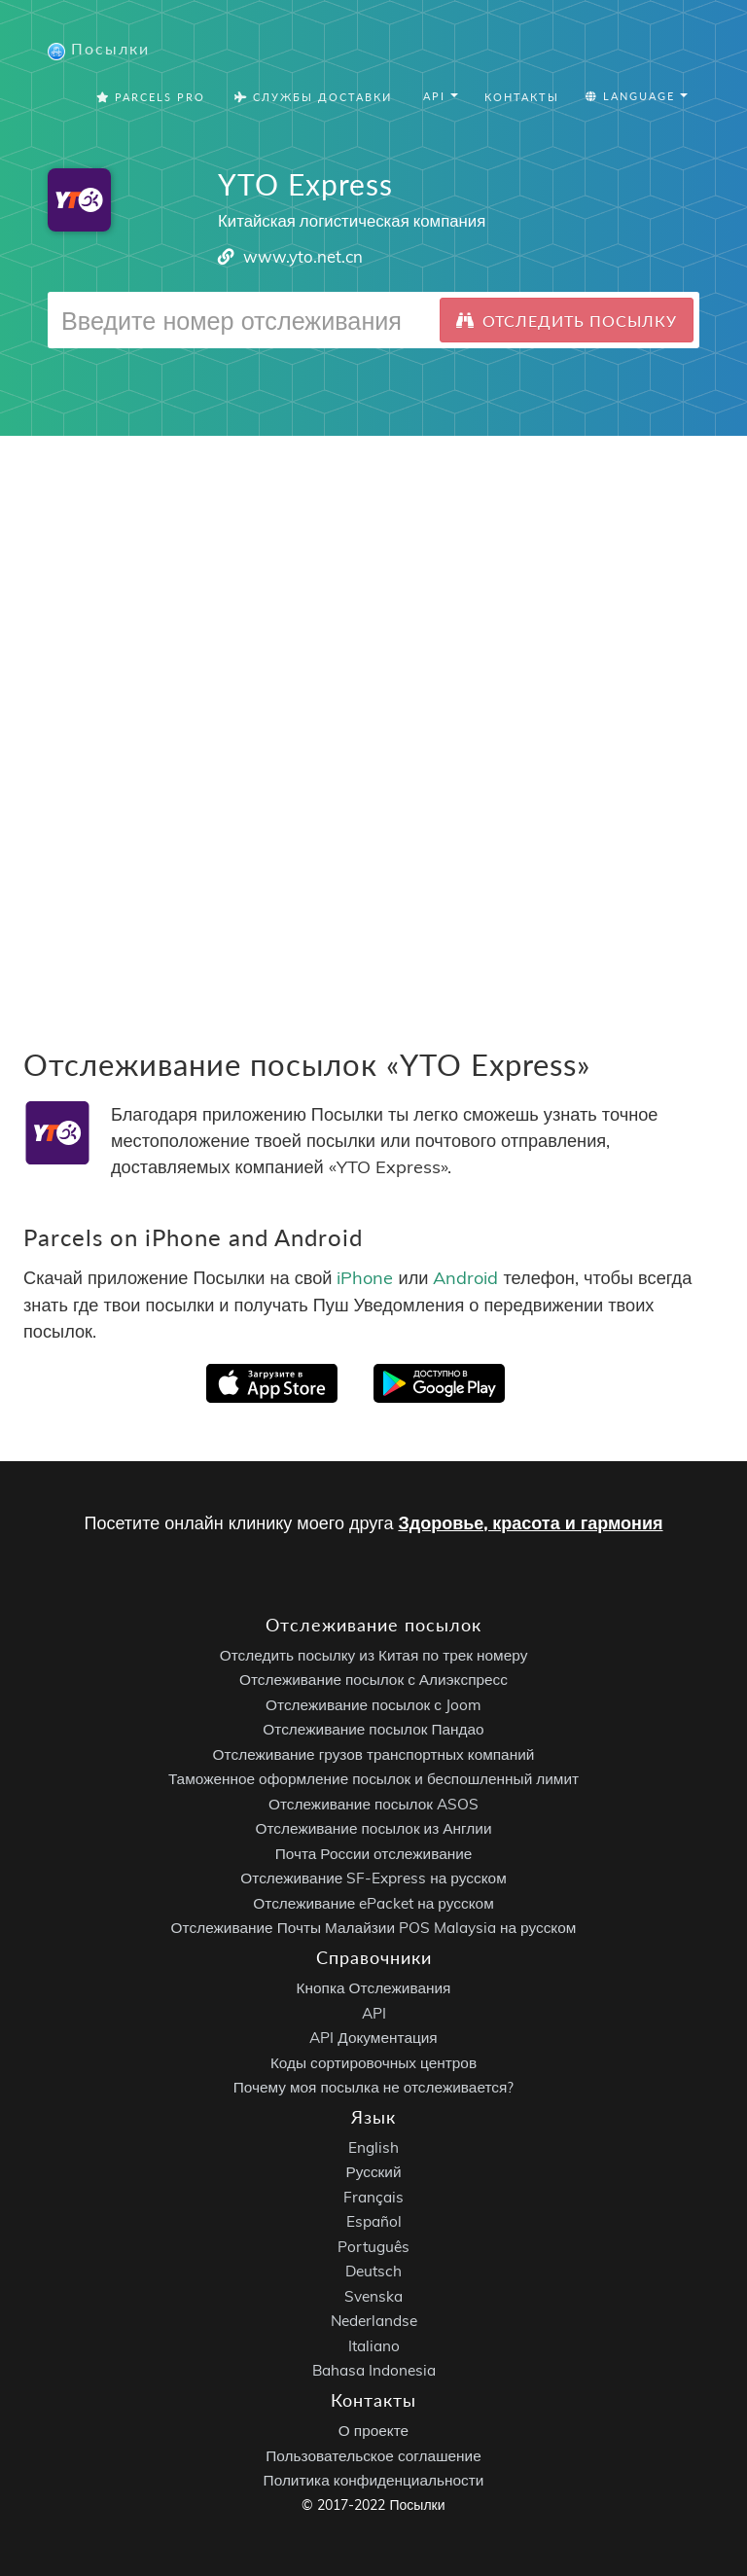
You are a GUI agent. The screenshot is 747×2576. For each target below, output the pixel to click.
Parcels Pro (150, 96)
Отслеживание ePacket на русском (373, 1903)
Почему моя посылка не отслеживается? (374, 2087)
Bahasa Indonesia (374, 2370)
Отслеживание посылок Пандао (373, 1729)
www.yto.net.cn (303, 256)
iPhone (365, 1278)
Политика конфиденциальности (374, 2480)
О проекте (373, 2430)
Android (465, 1278)
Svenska (373, 2296)
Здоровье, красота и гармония (530, 1523)
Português (373, 2246)
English (373, 2147)
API (374, 2013)
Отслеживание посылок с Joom (373, 1705)
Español (374, 2221)
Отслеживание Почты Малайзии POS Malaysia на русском (374, 1927)
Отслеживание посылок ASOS (373, 1804)
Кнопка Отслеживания (374, 1988)
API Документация (373, 2037)
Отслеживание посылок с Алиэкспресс (373, 1679)
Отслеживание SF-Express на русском (373, 1878)
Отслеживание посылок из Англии (374, 1828)
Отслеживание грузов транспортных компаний (374, 1754)
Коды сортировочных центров (373, 2063)
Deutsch (373, 2271)
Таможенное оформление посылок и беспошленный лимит (373, 1779)
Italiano (374, 2346)
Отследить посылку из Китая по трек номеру (374, 1655)
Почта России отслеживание (374, 1853)
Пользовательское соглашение (373, 2456)
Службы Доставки (313, 96)
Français (373, 2197)
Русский (373, 2172)
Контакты (521, 96)
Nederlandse (374, 2320)
